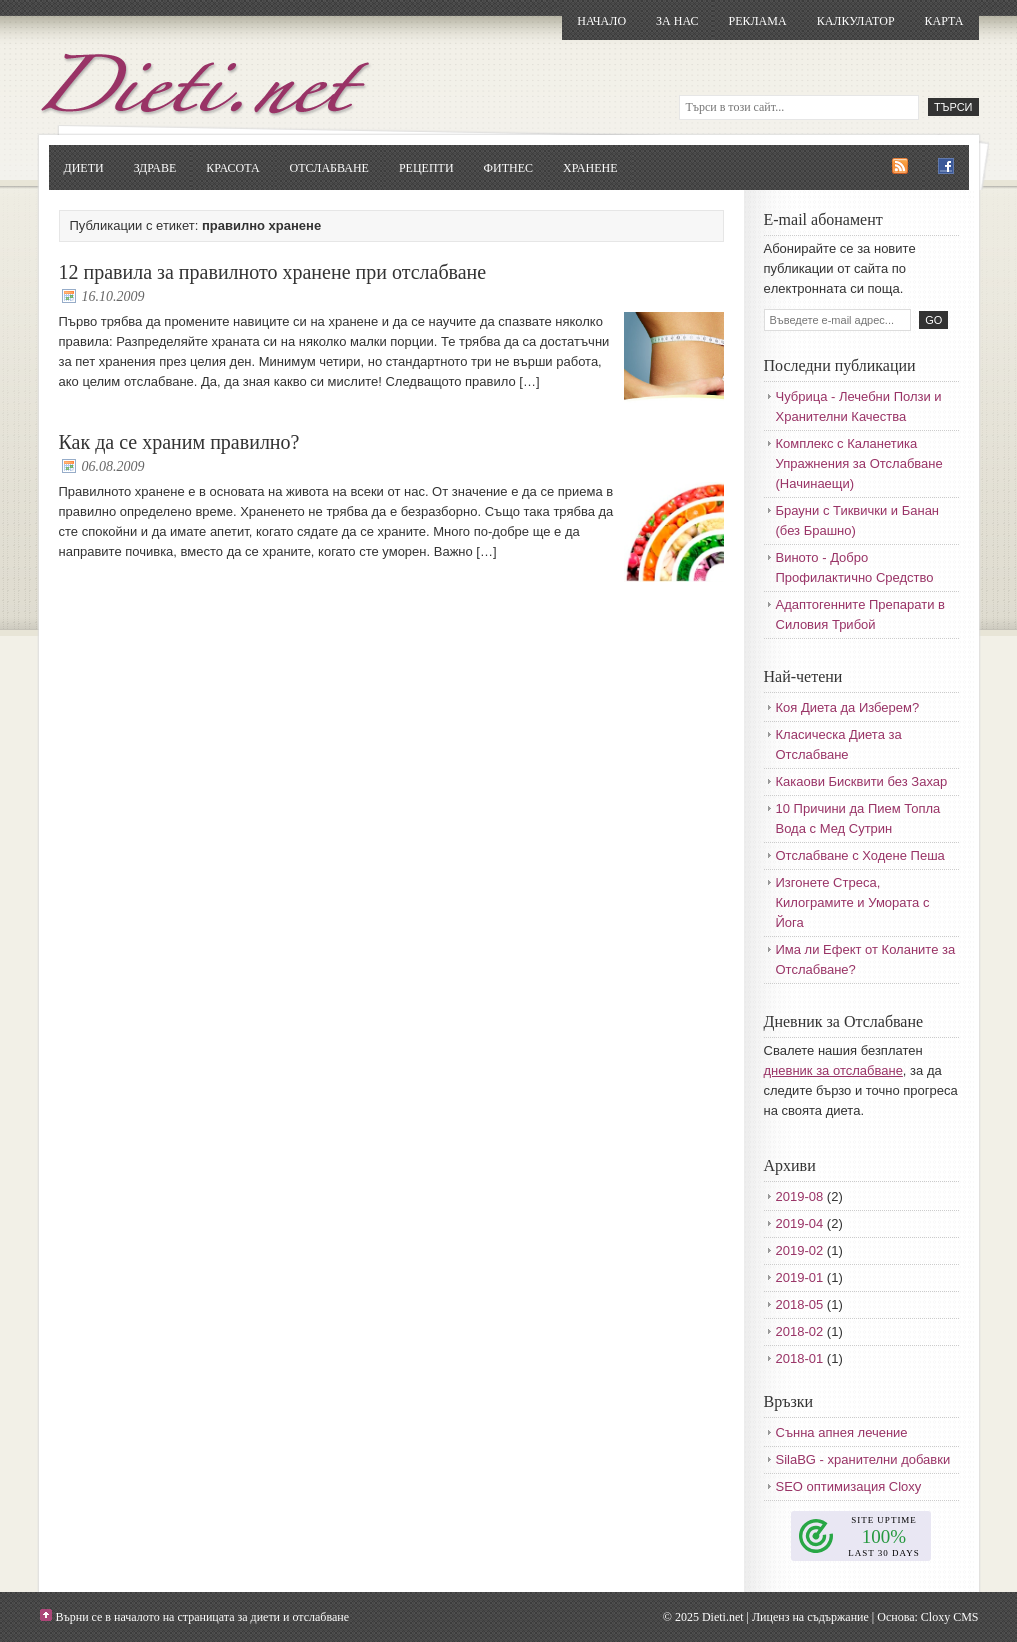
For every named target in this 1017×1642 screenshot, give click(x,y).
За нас (677, 21)
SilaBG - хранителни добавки (863, 1459)
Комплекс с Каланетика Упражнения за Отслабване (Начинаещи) (859, 463)
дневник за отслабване (833, 1070)
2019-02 (800, 1250)
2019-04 (800, 1223)
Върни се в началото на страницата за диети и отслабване (203, 1617)
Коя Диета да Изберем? (848, 707)
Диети (84, 168)
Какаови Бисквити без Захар (862, 781)
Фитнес (508, 168)
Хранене (590, 168)
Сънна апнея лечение (842, 1432)
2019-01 (800, 1277)
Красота (232, 168)
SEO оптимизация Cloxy (849, 1486)
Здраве (155, 168)
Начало (601, 21)
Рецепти (426, 168)
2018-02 (800, 1331)
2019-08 (800, 1196)
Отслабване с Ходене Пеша (860, 855)
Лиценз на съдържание (810, 1617)
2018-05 (800, 1304)
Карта (944, 21)
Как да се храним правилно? (179, 442)
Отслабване (329, 168)
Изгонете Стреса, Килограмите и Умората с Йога (853, 902)
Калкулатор (856, 21)
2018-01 (800, 1358)
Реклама (757, 21)
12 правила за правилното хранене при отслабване (273, 272)
